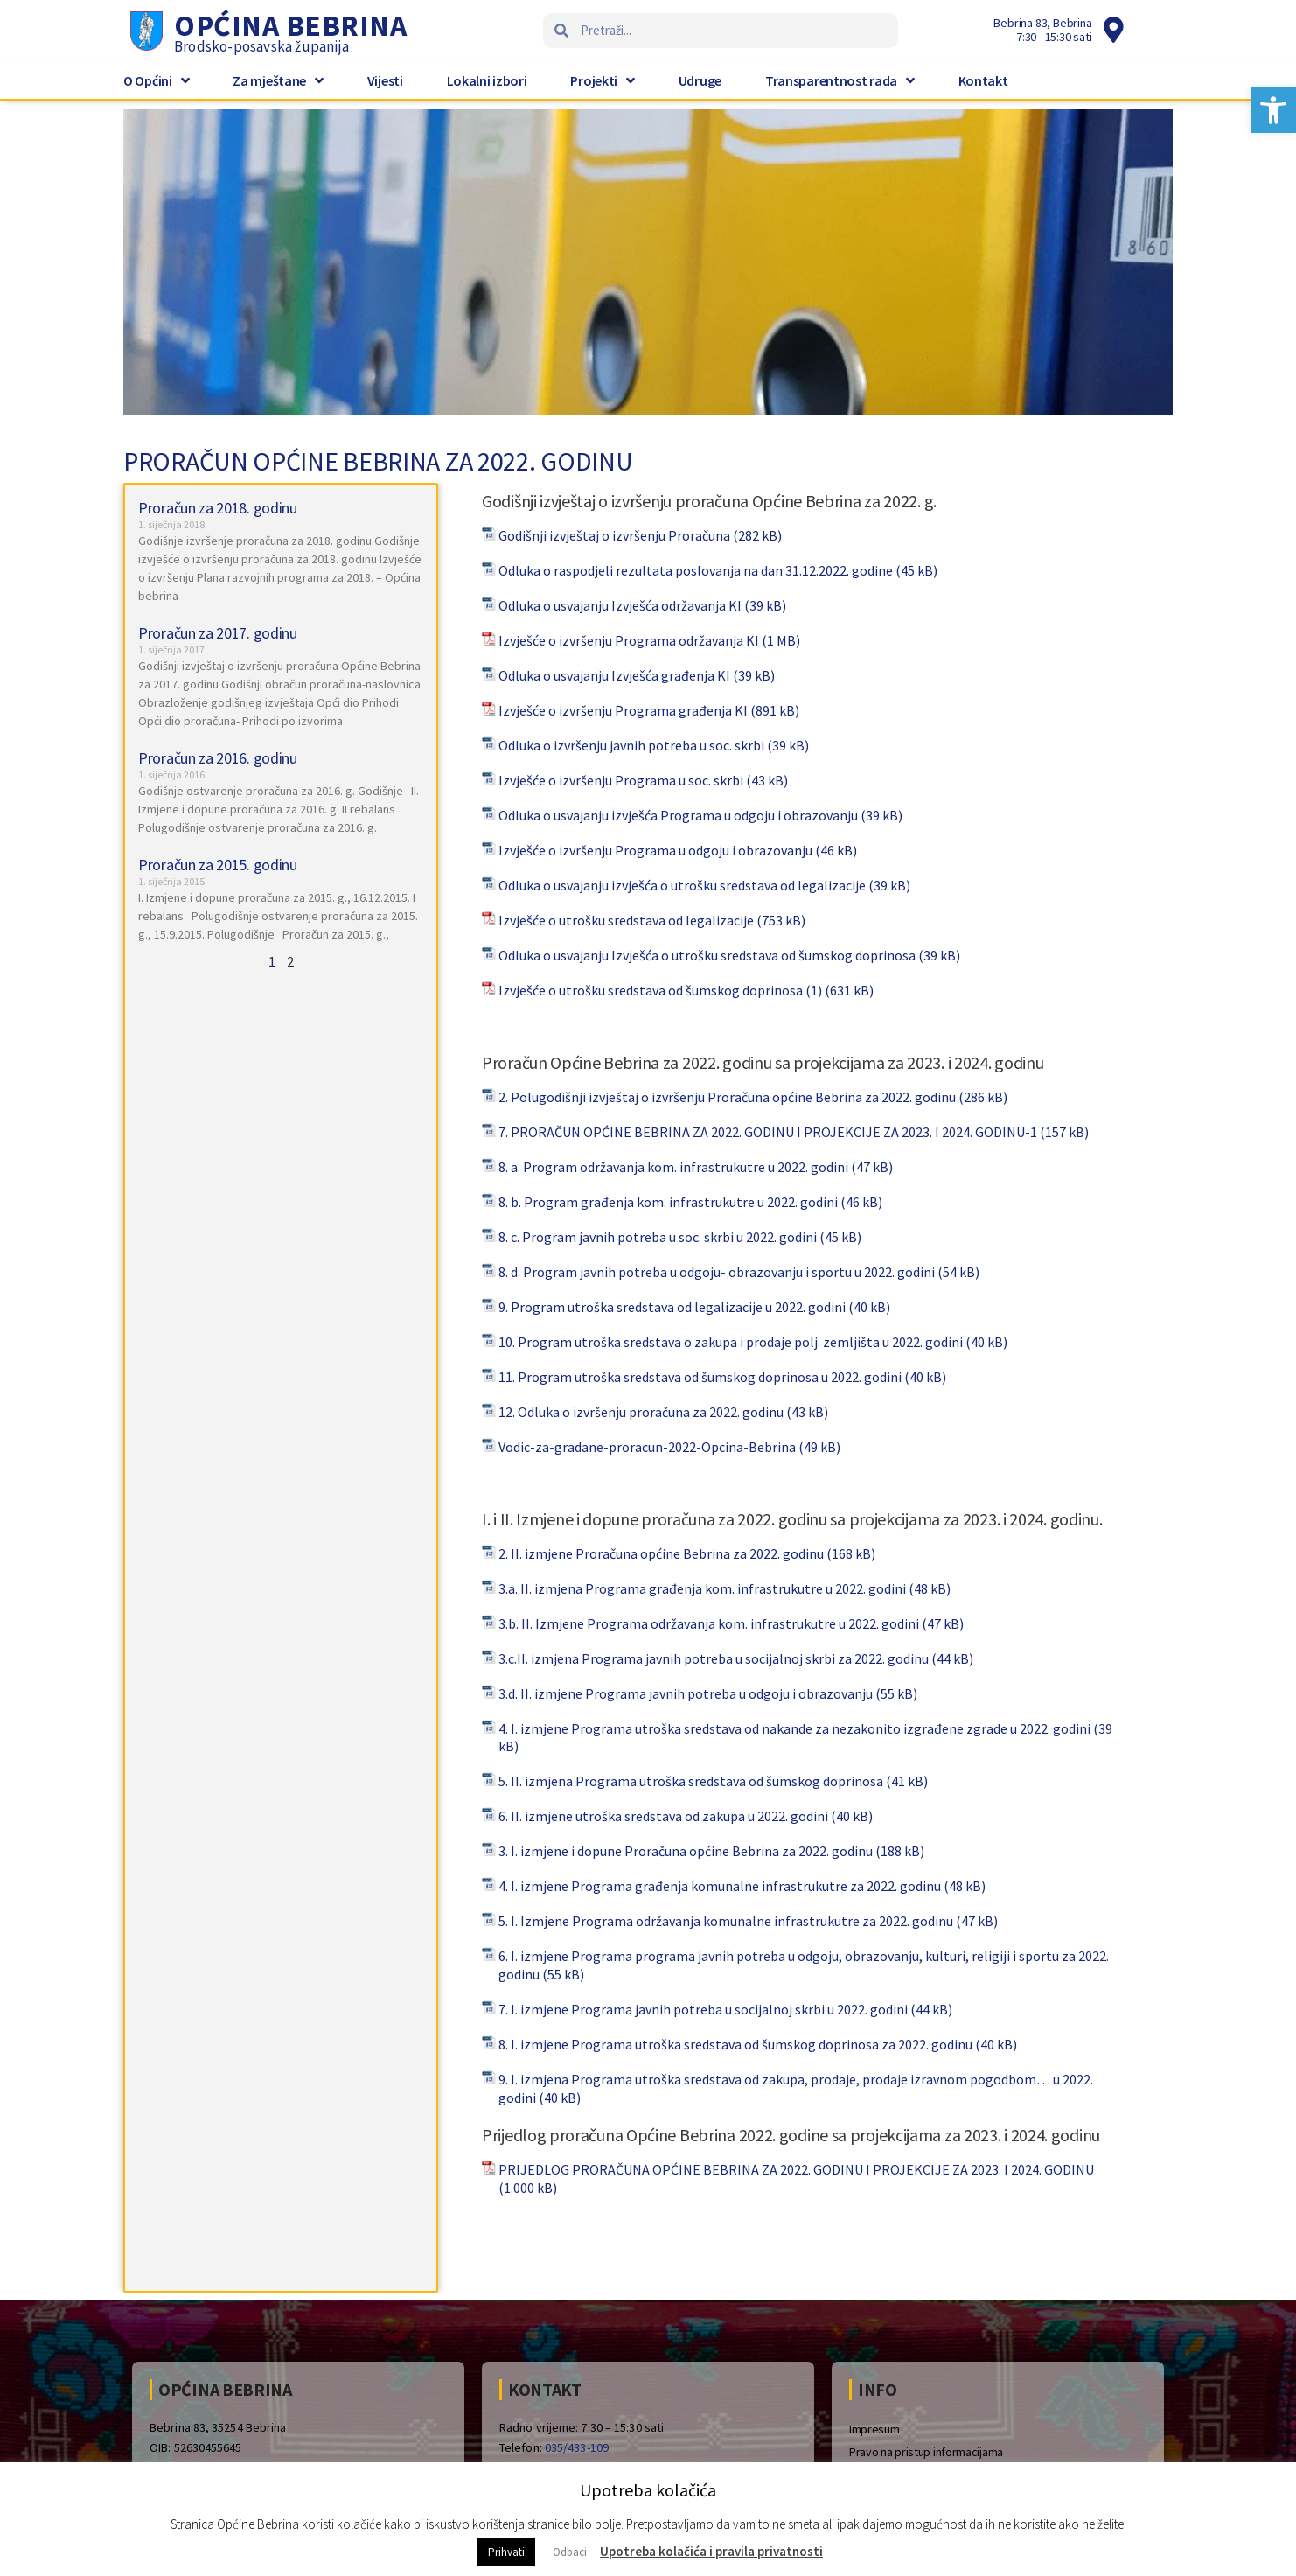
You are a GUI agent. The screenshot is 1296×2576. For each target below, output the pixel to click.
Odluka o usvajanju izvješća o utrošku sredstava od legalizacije (682, 885)
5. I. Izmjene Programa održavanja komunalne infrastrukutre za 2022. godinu (725, 1921)
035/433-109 (577, 2447)
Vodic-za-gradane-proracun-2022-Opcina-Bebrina (647, 1447)
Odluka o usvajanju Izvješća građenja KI (614, 675)
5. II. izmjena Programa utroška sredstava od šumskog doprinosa (690, 1781)
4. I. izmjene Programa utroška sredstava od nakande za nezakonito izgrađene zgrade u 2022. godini (794, 1728)
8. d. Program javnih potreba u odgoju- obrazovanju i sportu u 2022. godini (716, 1272)
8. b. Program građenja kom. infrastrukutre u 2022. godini (668, 1202)
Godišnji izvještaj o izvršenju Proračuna (614, 535)
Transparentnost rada (840, 80)
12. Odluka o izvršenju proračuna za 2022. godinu (641, 1412)
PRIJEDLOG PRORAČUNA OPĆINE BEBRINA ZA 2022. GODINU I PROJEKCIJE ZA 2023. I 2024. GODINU (796, 2169)
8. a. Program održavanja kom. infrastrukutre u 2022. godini (673, 1167)
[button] (1273, 110)
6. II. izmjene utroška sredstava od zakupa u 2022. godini (663, 1816)
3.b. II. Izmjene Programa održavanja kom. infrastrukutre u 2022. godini (708, 1623)
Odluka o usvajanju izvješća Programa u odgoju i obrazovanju (678, 815)
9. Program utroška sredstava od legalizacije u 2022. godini (672, 1307)
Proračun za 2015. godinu (217, 865)
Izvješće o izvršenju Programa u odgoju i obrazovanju (655, 850)
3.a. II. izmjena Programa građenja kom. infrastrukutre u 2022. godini (702, 1588)
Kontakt (983, 80)
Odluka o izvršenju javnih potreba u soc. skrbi (631, 745)
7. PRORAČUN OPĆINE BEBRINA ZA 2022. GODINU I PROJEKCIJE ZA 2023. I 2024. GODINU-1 (767, 1132)
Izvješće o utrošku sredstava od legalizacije (626, 920)
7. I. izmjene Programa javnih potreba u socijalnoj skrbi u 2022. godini (703, 2009)
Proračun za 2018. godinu (217, 508)
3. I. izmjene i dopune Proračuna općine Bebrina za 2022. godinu (685, 1851)
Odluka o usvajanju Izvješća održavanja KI (620, 605)
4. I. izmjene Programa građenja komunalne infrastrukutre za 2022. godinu (719, 1886)
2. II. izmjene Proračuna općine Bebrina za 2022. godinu (661, 1553)
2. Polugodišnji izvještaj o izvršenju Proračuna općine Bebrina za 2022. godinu (727, 1097)
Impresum (874, 2429)
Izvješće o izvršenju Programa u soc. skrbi (620, 780)
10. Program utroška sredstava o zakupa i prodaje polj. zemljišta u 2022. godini (730, 1342)
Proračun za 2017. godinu (217, 633)
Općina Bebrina (290, 25)
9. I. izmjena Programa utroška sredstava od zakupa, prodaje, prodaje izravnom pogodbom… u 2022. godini (795, 2088)
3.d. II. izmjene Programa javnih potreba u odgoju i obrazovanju (685, 1693)
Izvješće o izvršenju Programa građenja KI (623, 710)
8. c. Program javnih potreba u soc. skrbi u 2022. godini (657, 1237)
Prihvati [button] (506, 2552)
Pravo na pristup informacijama (926, 2452)
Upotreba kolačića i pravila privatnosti (711, 2551)
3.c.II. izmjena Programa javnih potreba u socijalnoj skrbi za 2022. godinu (713, 1658)
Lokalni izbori (487, 80)
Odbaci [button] (570, 2552)
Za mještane (278, 80)
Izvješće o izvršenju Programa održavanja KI (628, 640)
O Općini (156, 80)
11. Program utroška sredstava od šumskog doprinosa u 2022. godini (700, 1377)
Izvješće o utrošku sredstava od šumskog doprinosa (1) (660, 990)
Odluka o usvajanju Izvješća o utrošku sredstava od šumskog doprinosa (707, 955)
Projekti (602, 80)
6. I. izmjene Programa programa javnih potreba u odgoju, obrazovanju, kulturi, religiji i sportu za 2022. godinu (803, 1965)
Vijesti (385, 80)
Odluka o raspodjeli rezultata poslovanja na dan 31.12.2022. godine (695, 570)
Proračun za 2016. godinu (217, 758)
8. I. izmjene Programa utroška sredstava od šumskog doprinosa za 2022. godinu (735, 2044)
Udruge (700, 80)
